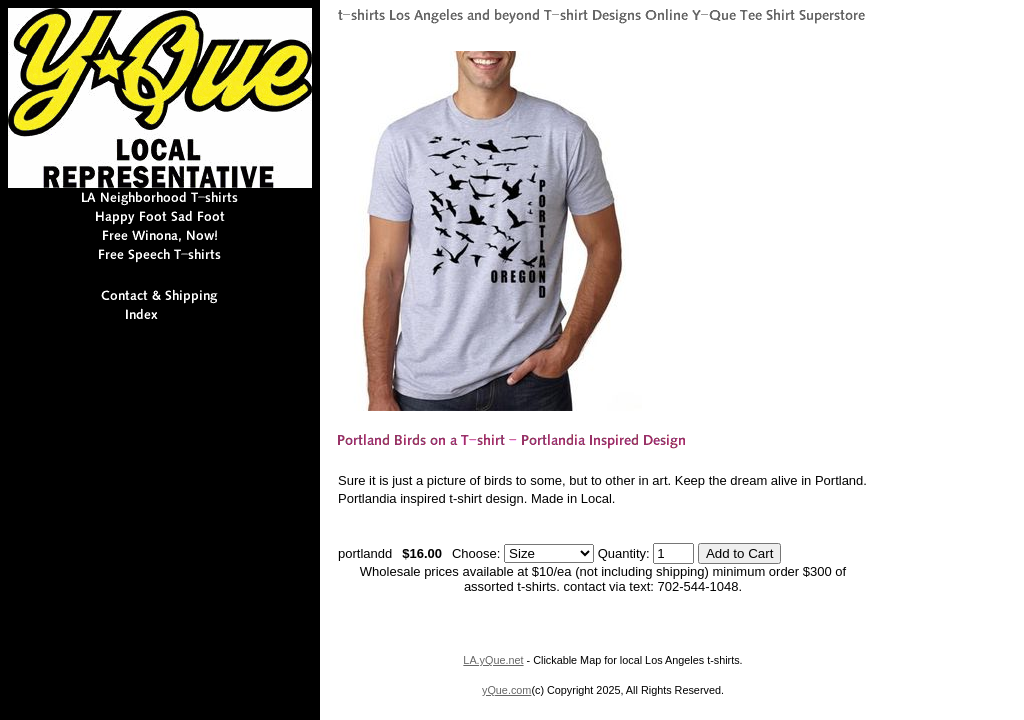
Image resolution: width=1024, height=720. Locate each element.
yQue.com (506, 690)
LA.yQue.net (493, 660)
